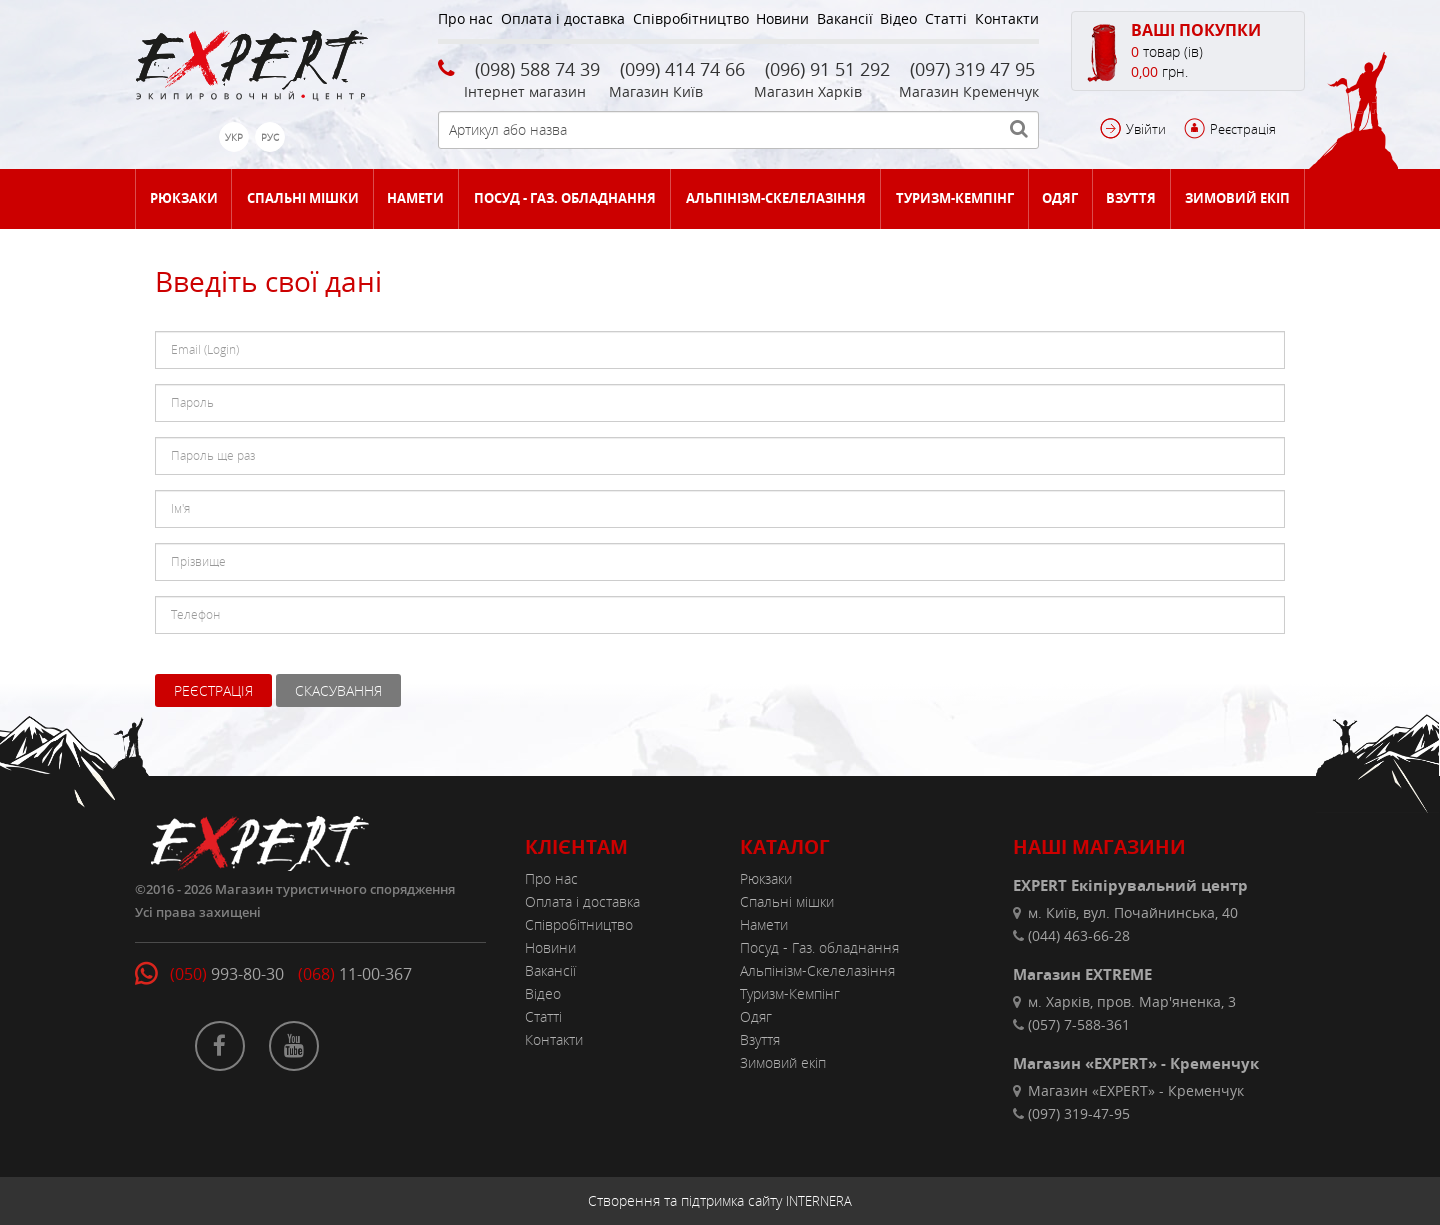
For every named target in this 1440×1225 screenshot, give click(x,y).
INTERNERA (819, 1201)
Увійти (1146, 129)
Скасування (338, 690)
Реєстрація (1243, 129)
